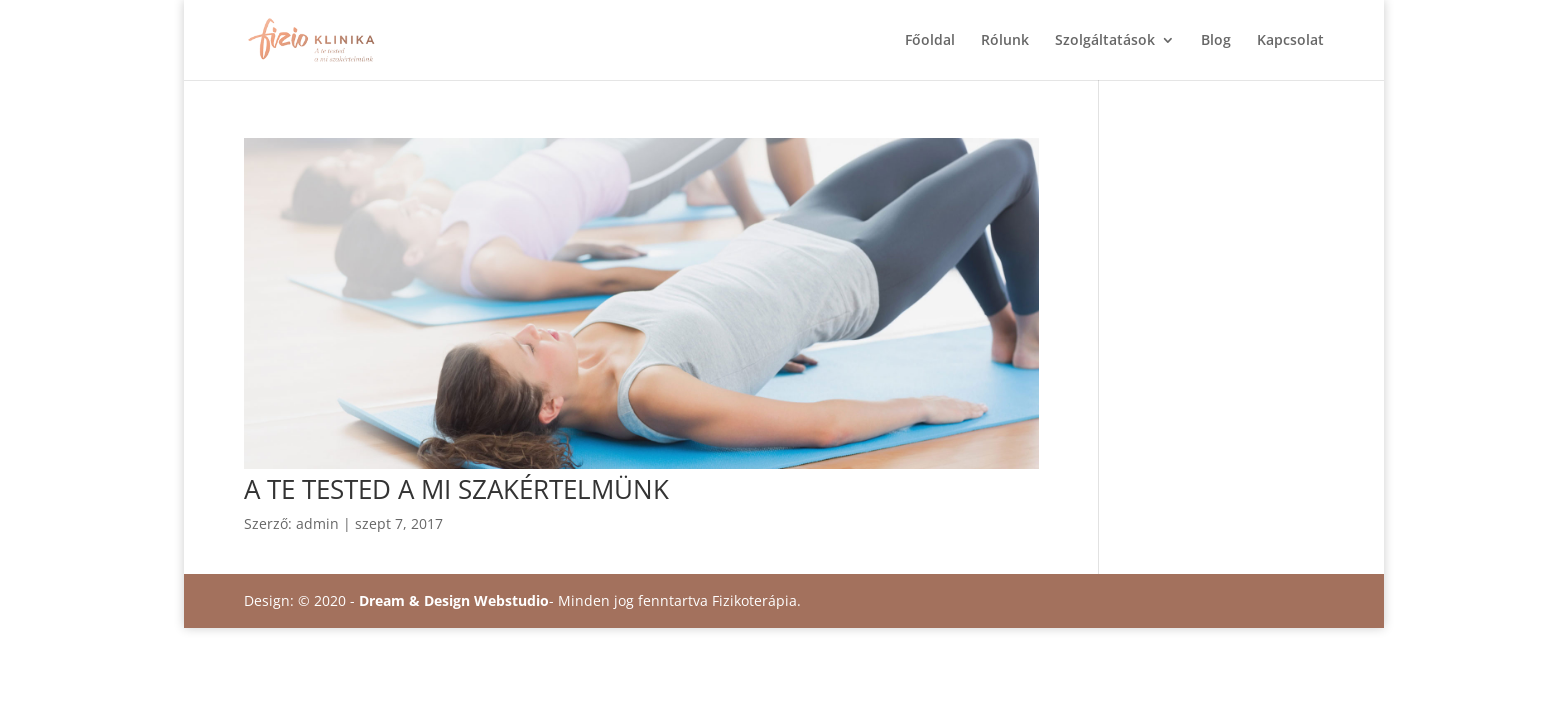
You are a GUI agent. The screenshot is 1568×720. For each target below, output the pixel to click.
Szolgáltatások (1105, 41)
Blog (1216, 41)
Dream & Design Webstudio (454, 600)
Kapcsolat (1290, 41)
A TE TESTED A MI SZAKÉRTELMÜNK (456, 489)
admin (317, 523)
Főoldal (930, 41)
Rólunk (1005, 41)
